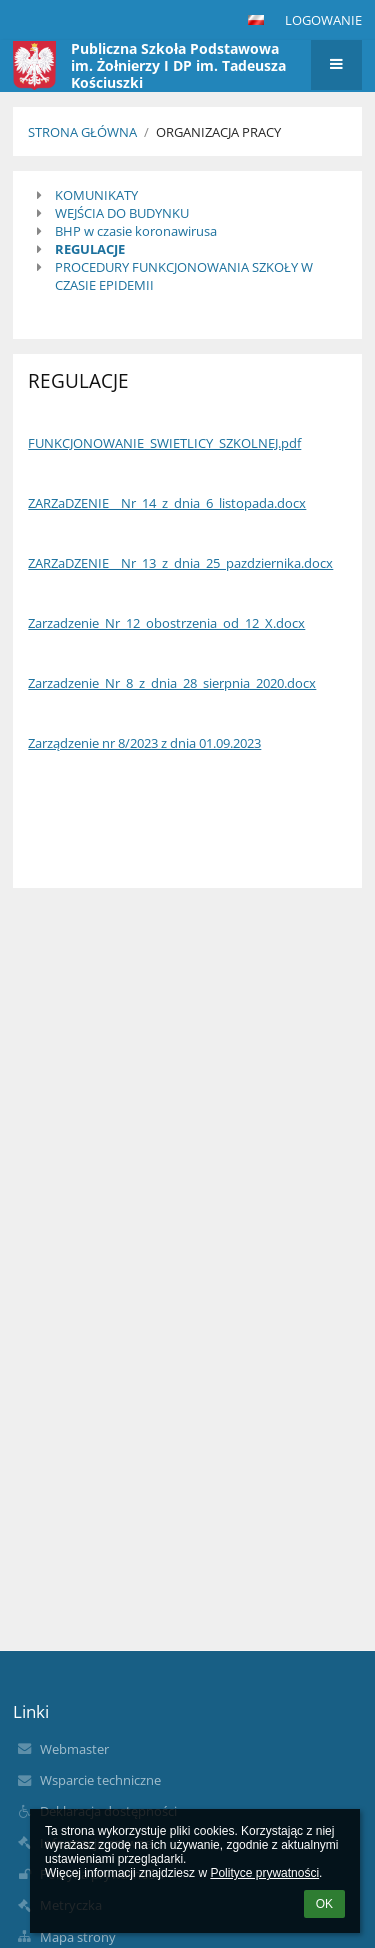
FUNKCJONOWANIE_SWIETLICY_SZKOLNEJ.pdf (164, 443)
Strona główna (82, 132)
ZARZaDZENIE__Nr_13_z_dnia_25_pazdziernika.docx (180, 563)
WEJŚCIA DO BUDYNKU (122, 213)
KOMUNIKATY (96, 195)
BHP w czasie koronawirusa (136, 231)
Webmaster (74, 1749)
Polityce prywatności (264, 1873)
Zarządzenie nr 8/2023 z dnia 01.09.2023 (144, 743)
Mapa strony (78, 1937)
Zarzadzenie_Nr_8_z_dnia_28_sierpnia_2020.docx (172, 683)
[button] (256, 20)
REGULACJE (90, 249)
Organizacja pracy (218, 132)
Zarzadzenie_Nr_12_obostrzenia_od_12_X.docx (166, 623)
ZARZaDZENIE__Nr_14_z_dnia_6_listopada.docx (167, 503)
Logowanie (323, 20)
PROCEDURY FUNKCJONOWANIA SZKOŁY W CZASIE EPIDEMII (184, 276)
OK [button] (324, 1904)
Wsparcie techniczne (100, 1780)
